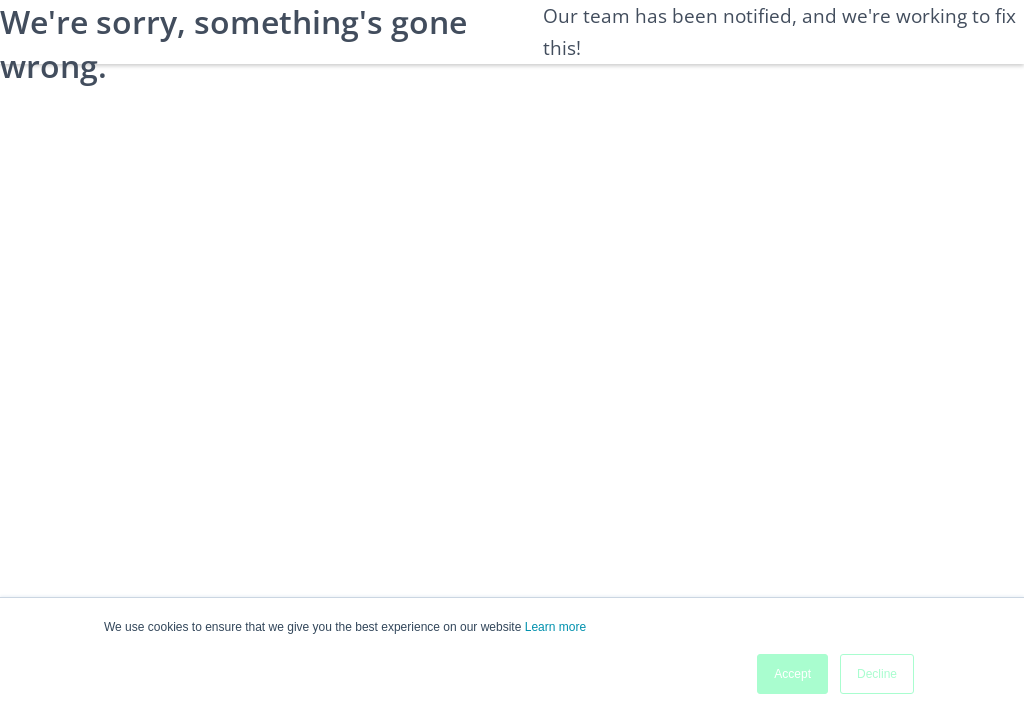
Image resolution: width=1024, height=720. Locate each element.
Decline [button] (877, 674)
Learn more (555, 627)
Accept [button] (792, 674)
